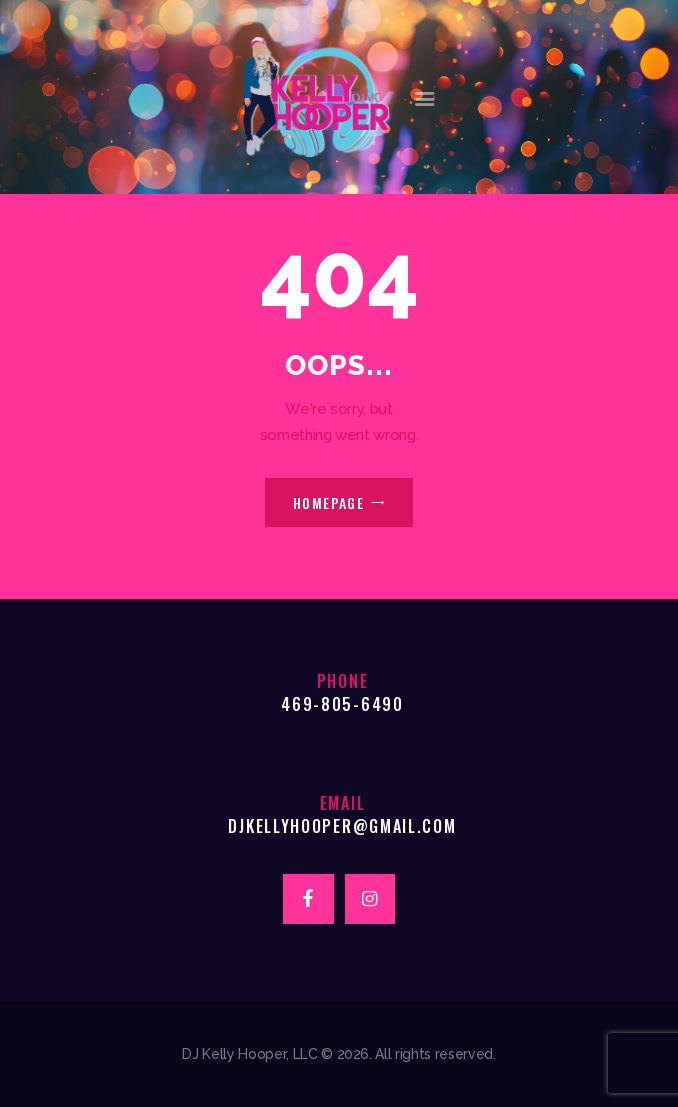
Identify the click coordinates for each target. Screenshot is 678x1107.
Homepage (329, 502)
